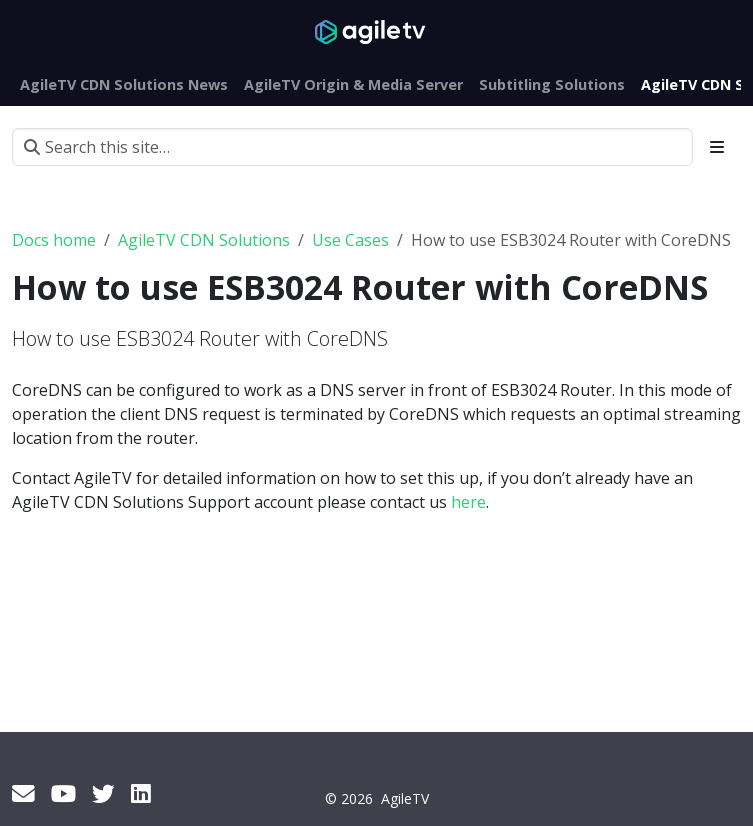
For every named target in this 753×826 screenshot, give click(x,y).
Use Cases (350, 240)
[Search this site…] (352, 147)
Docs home (54, 240)
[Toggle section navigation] (717, 147)
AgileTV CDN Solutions (204, 240)
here (468, 502)
